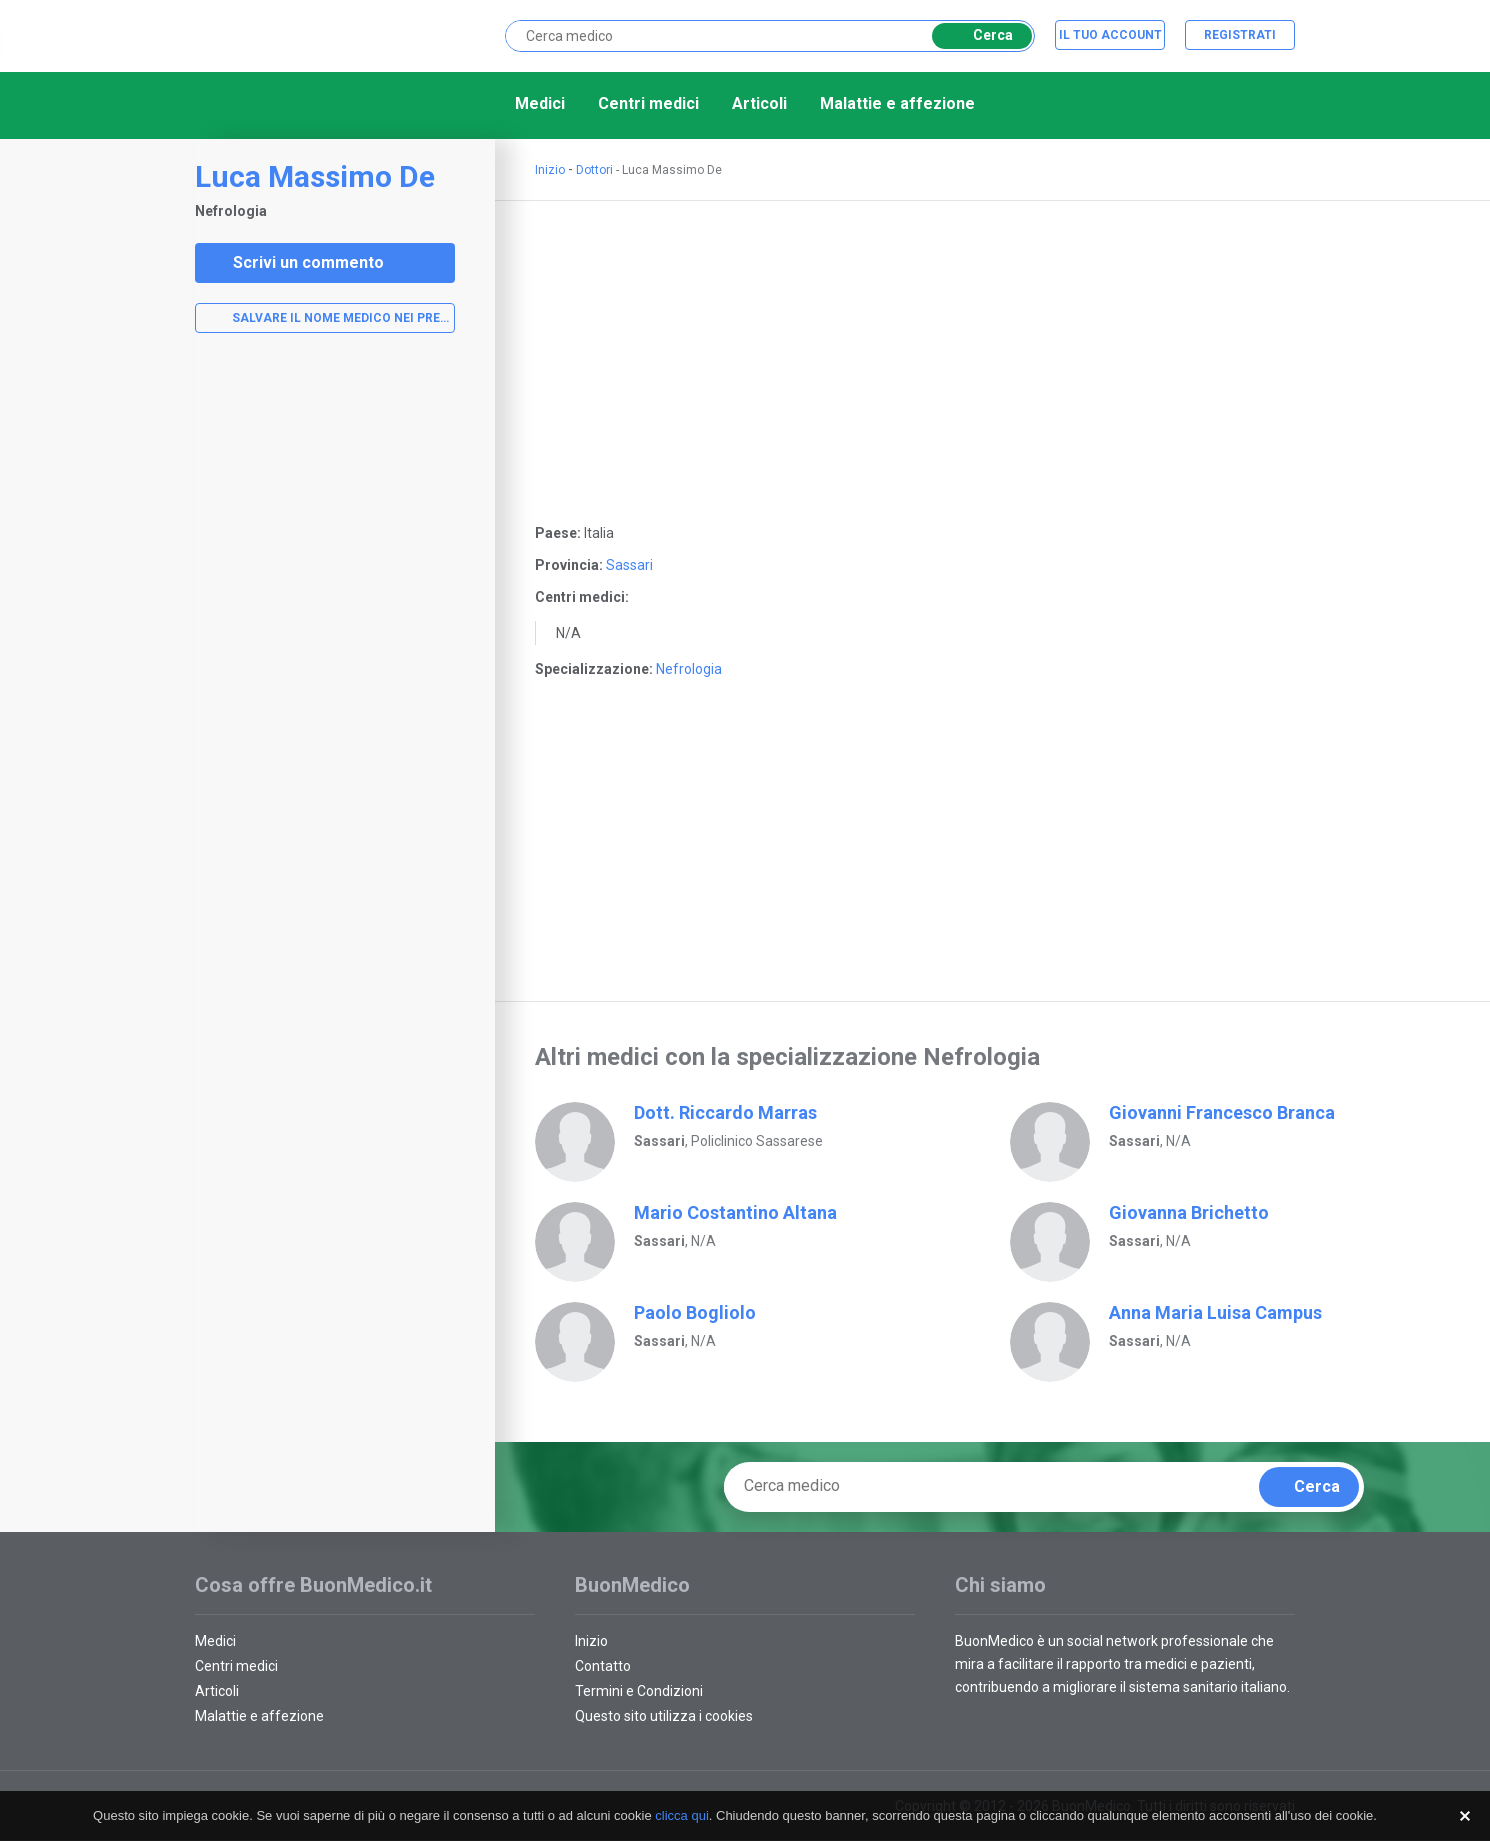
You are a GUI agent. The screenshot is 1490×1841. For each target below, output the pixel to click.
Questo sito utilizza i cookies (664, 1716)
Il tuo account (1110, 35)
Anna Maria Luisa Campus (1215, 1312)
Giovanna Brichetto (1189, 1212)
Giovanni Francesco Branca (1222, 1112)
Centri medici (648, 103)
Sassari (629, 565)
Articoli (759, 103)
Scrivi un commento (295, 263)
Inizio (550, 170)
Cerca (978, 35)
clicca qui (681, 1815)
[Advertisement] (325, 667)
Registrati (1240, 35)
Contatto (603, 1666)
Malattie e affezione (897, 103)
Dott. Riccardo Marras (725, 1112)
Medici (540, 103)
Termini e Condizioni (639, 1691)
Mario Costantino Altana (735, 1212)
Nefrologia (689, 669)
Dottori (594, 170)
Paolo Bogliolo (695, 1312)
